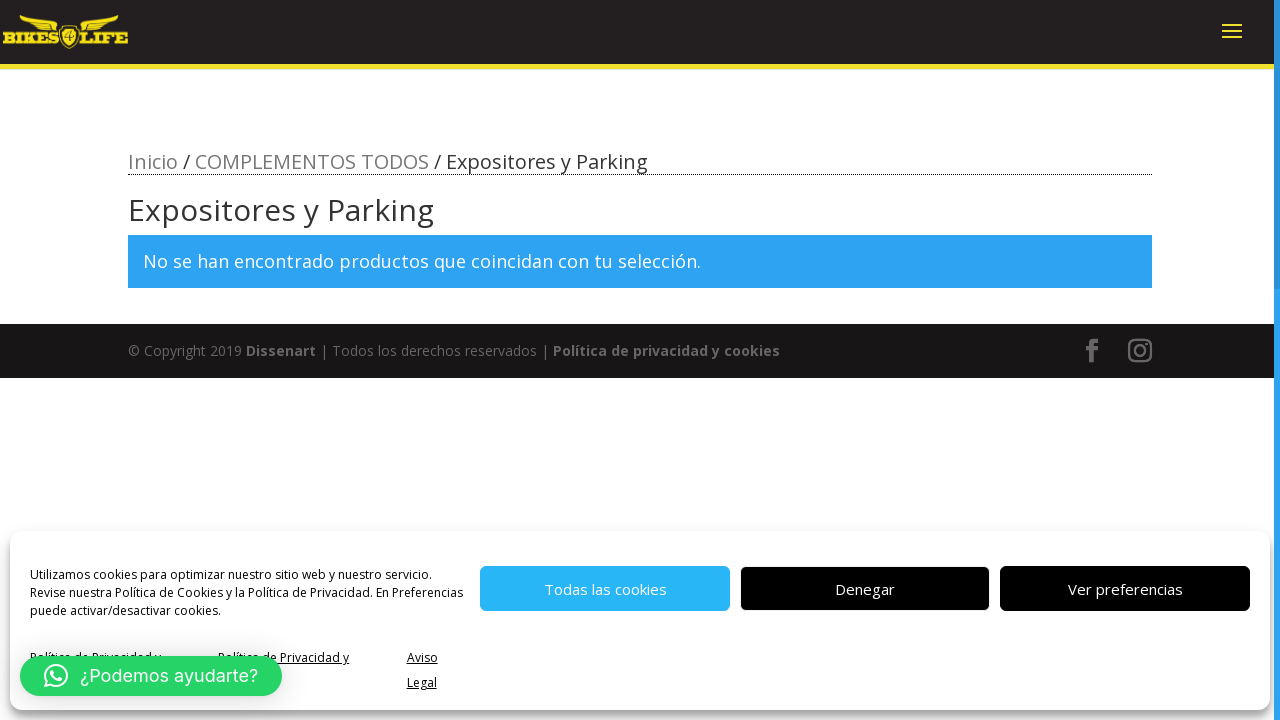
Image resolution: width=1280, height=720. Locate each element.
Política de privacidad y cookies (664, 350)
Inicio (153, 161)
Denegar (865, 589)
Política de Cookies (169, 592)
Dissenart (281, 350)
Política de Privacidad (309, 592)
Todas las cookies (605, 589)
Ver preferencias (1125, 589)
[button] (151, 676)
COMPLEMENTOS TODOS (312, 161)
